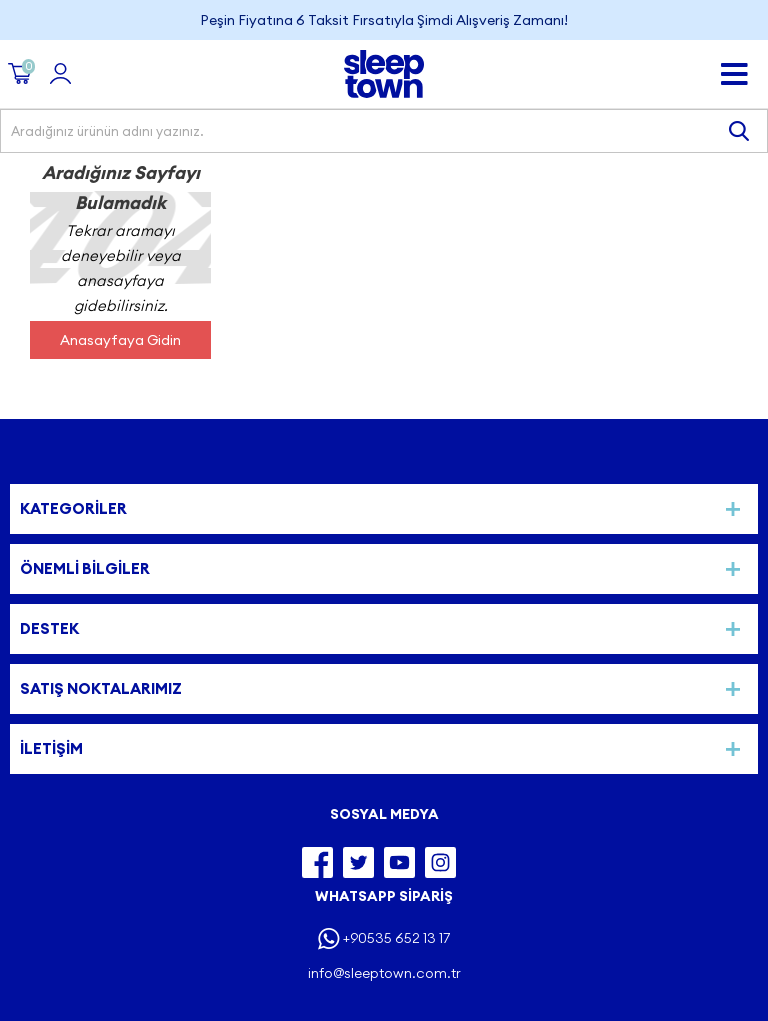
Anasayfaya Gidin (120, 340)
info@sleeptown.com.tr (384, 973)
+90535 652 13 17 (396, 938)
